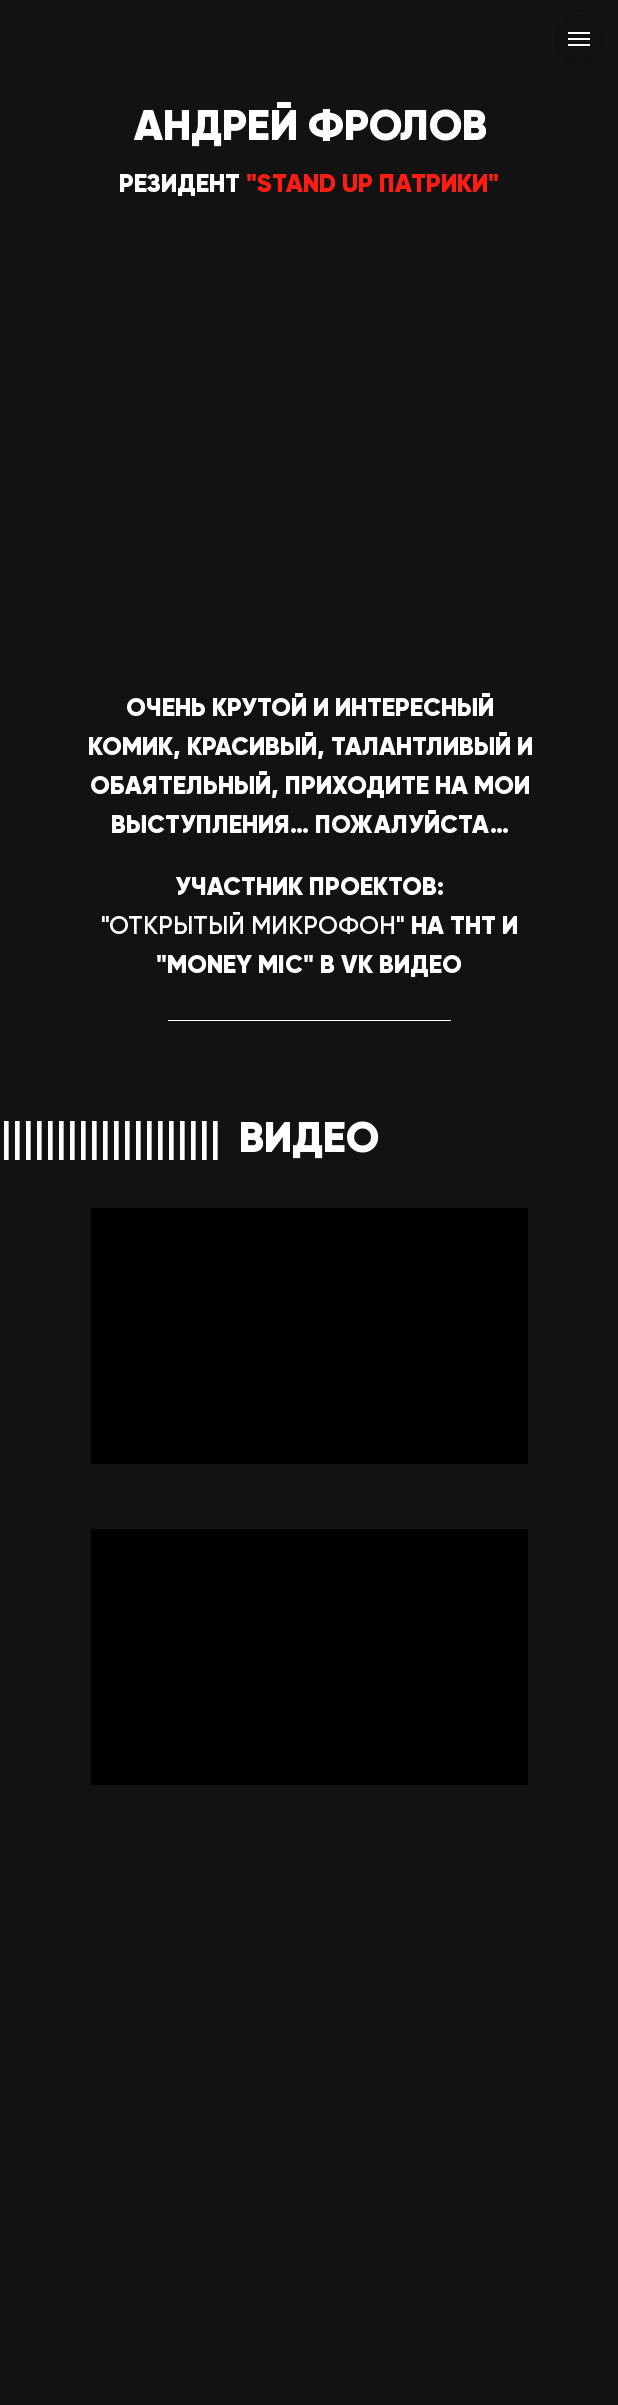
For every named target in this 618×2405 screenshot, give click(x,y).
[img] (309, 1053)
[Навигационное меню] (579, 39)
